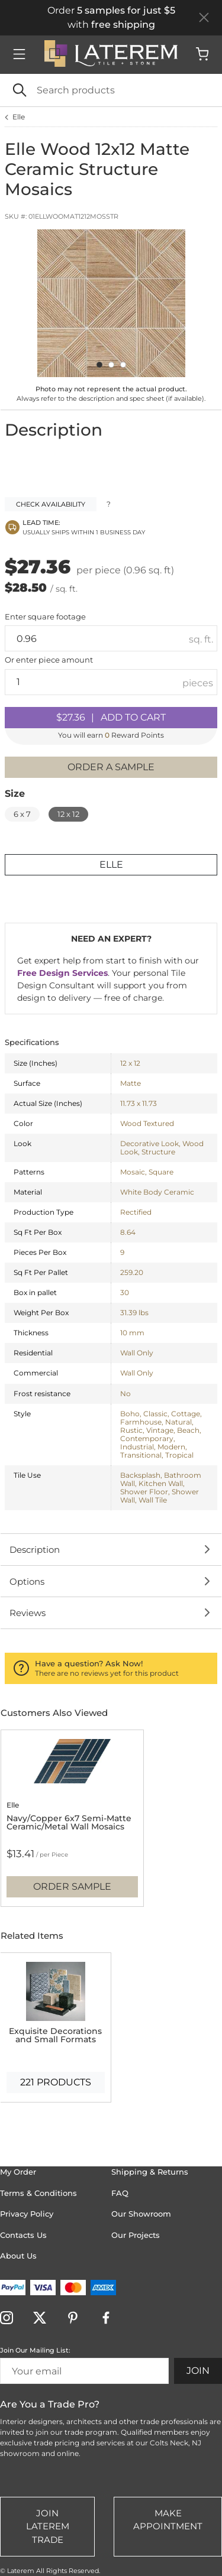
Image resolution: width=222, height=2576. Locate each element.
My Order (18, 2171)
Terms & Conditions (38, 2193)
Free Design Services (62, 973)
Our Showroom (141, 2213)
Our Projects (135, 2235)
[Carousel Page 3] (123, 365)
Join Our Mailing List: (35, 2350)
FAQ (119, 2193)
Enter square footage (45, 616)
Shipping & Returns (149, 2171)
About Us (18, 2255)
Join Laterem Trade (47, 2526)
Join (198, 2370)
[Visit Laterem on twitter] (42, 2319)
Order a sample (111, 767)
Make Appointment (167, 2519)
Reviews (27, 1612)
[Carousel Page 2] (111, 365)
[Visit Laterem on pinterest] (75, 2319)
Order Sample (72, 1886)
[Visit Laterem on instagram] (9, 2319)
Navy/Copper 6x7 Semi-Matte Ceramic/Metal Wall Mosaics (69, 1822)
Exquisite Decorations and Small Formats (55, 2035)
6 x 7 (22, 814)
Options (26, 1581)
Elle (18, 117)
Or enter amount (49, 659)
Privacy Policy (26, 2213)
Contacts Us (23, 2235)
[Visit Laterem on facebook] (108, 2319)
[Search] (111, 90)
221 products (55, 2082)
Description (34, 1549)
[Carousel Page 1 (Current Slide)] (99, 365)
